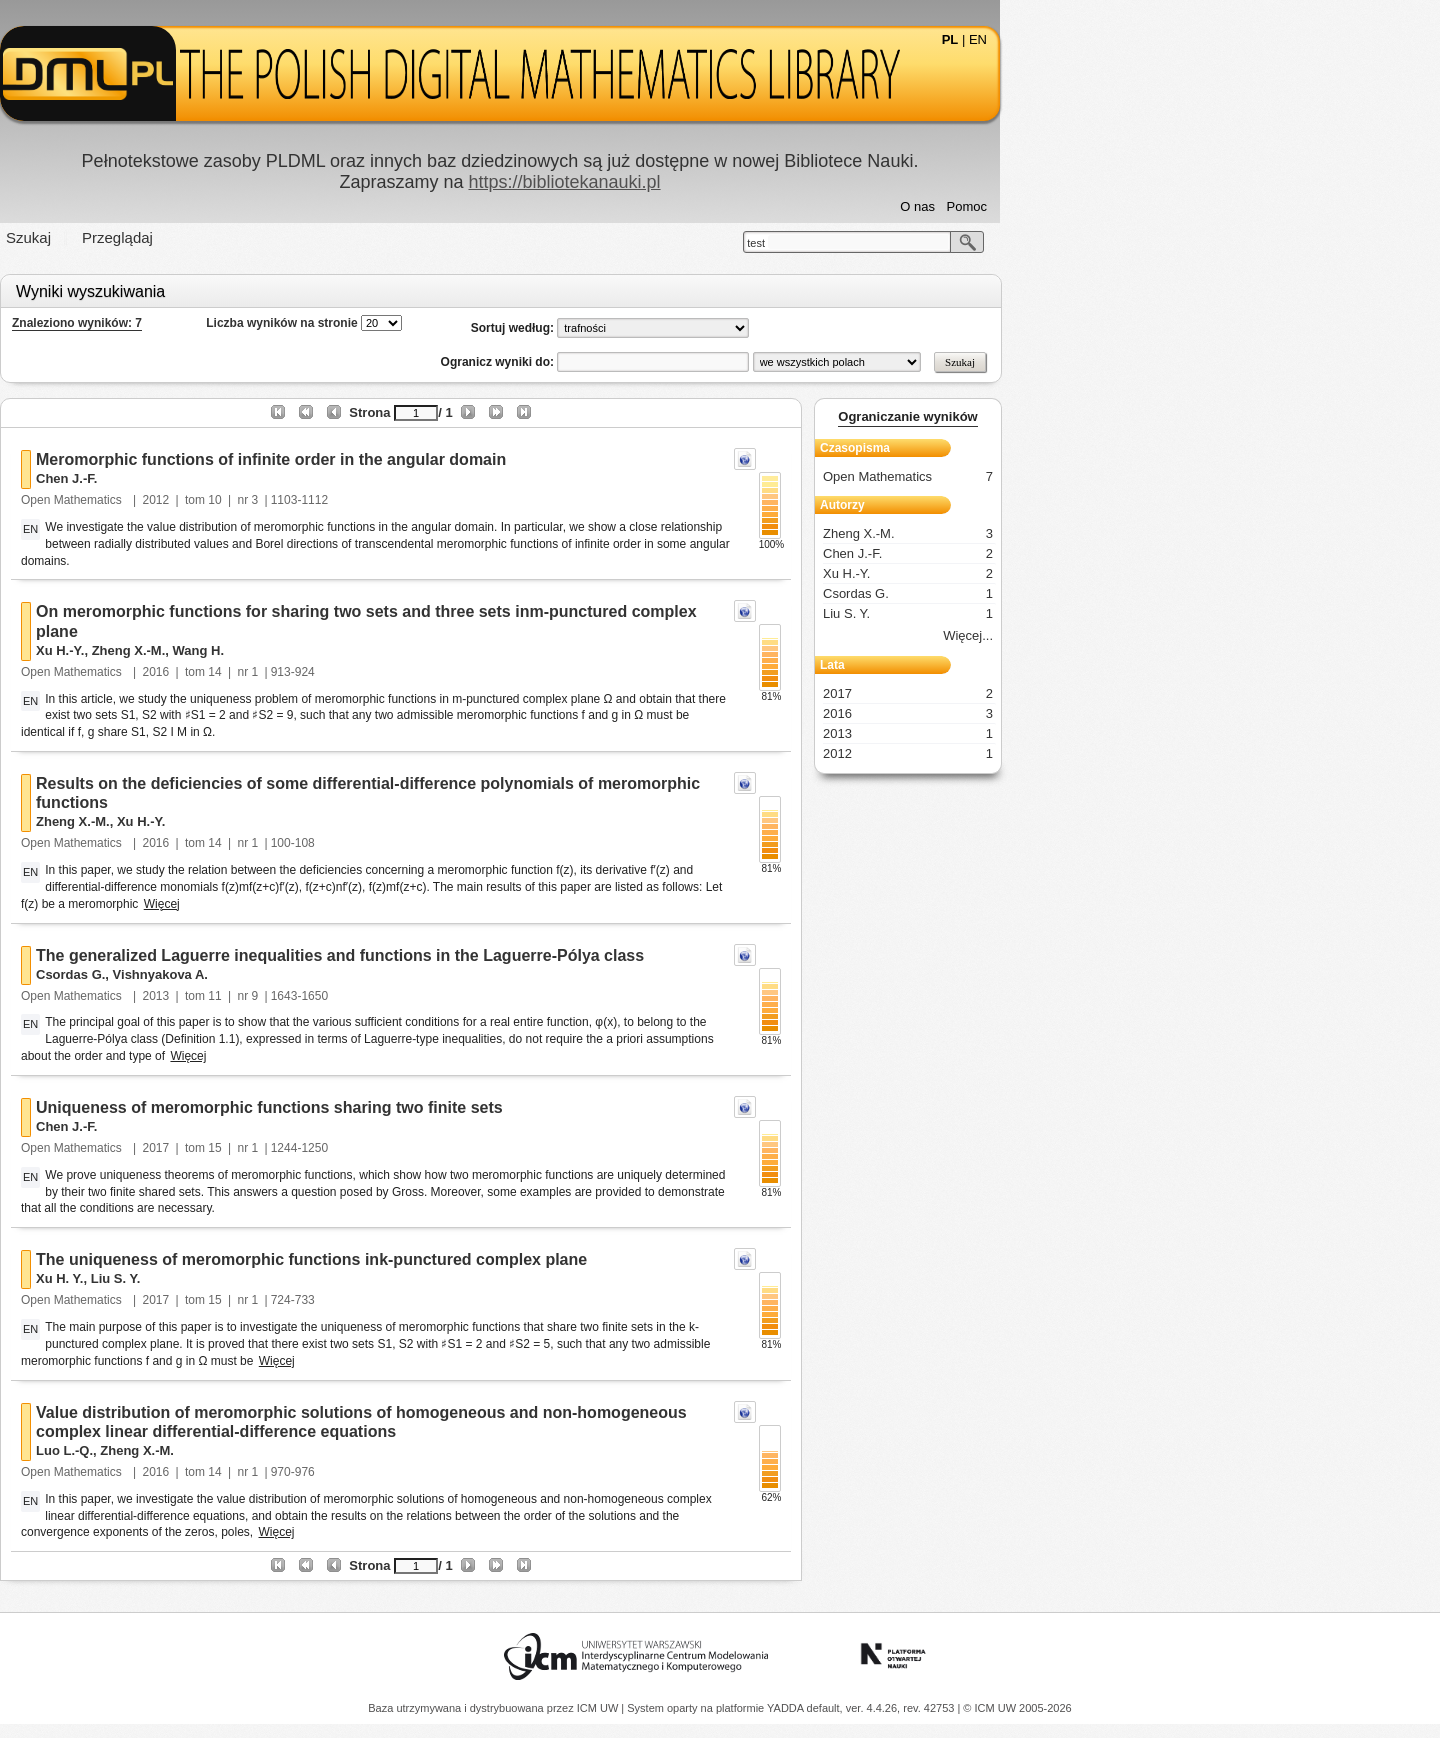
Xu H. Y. (279, 1278)
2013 (376, 996)
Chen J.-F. (286, 478)
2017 (376, 1148)
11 (434, 996)
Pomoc (1187, 206)
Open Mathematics (293, 500)
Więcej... (1188, 635)
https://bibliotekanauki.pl (784, 182)
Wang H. (419, 650)
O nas (1137, 206)
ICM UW (599, 1708)
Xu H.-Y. (280, 650)
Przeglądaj (337, 237)
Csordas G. (290, 974)
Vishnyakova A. (380, 974)
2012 (376, 500)
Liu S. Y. (336, 1278)
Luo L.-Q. (284, 1450)
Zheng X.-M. (349, 650)
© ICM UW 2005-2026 (1017, 1708)
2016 (376, 672)
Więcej (382, 904)
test (976, 243)
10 (434, 500)
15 (434, 1148)
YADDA (787, 1708)
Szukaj (248, 237)
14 (434, 672)
